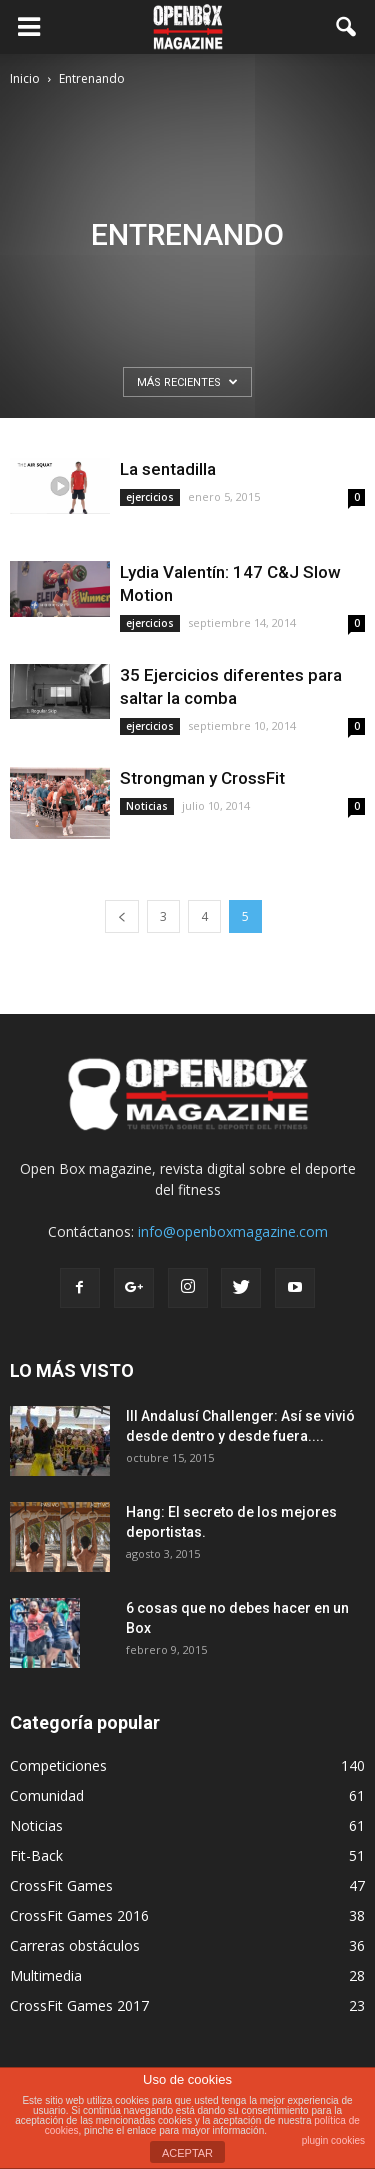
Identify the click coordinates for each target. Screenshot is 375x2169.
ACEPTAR (187, 2153)
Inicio (25, 78)
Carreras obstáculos (75, 1945)
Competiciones (58, 1765)
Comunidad (47, 1795)
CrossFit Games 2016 (79, 1915)
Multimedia (46, 1975)
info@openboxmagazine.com (233, 1231)
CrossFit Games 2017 (79, 2005)
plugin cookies (333, 2140)
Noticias (147, 806)
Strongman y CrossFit (202, 778)
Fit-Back (36, 1855)
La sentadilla (168, 469)
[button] (347, 27)
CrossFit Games (61, 1885)
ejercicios (150, 497)
